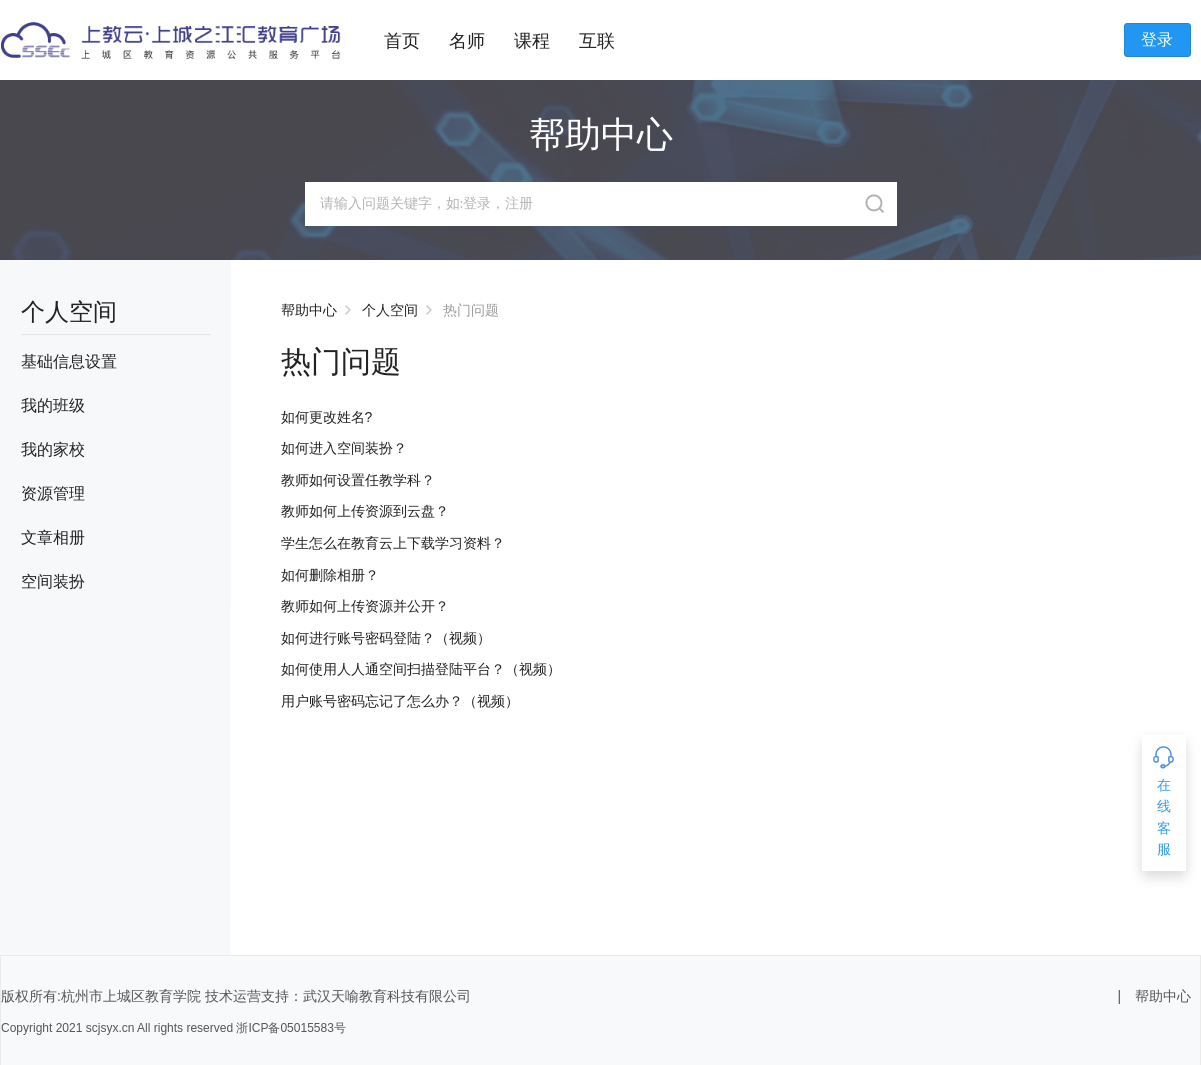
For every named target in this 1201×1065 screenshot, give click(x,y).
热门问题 (471, 310)
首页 (402, 41)
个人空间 (390, 310)
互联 (597, 41)
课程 (532, 41)
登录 (1157, 39)
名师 (467, 41)
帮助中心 (309, 310)
